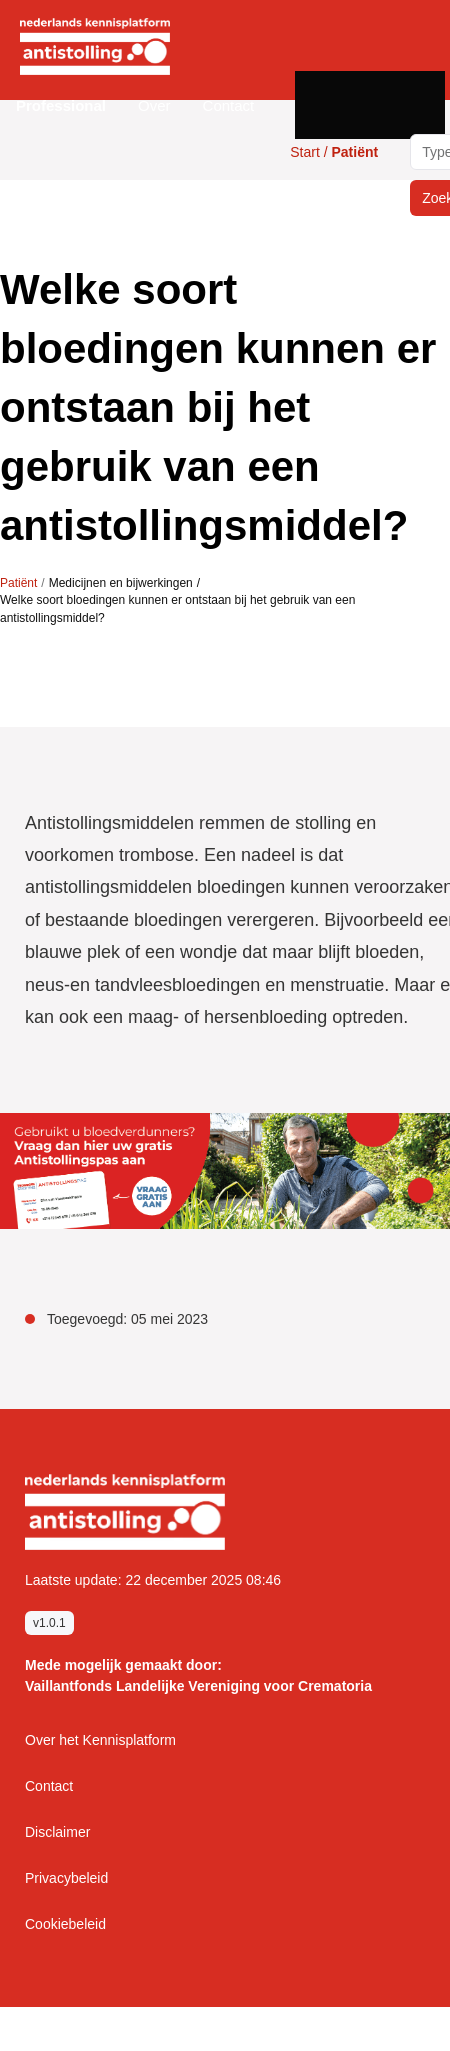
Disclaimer (57, 1832)
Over (154, 105)
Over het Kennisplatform (100, 1740)
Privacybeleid (66, 1878)
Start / (334, 152)
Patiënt (18, 583)
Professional (61, 105)
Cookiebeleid (65, 1924)
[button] (61, 106)
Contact (229, 105)
